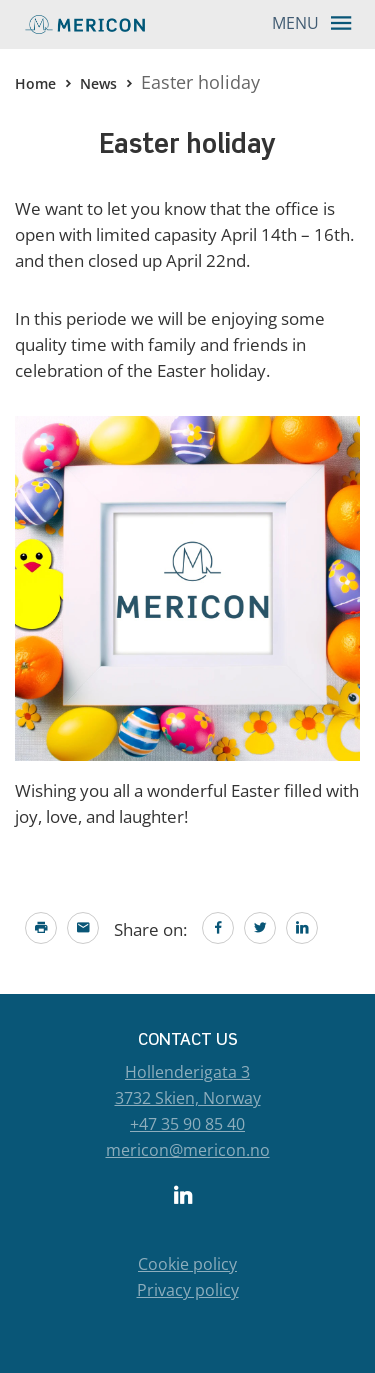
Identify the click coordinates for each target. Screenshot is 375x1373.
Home (35, 83)
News (98, 83)
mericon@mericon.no (188, 1150)
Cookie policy (187, 1264)
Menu (318, 22)
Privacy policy (188, 1290)
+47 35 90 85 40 (187, 1124)
